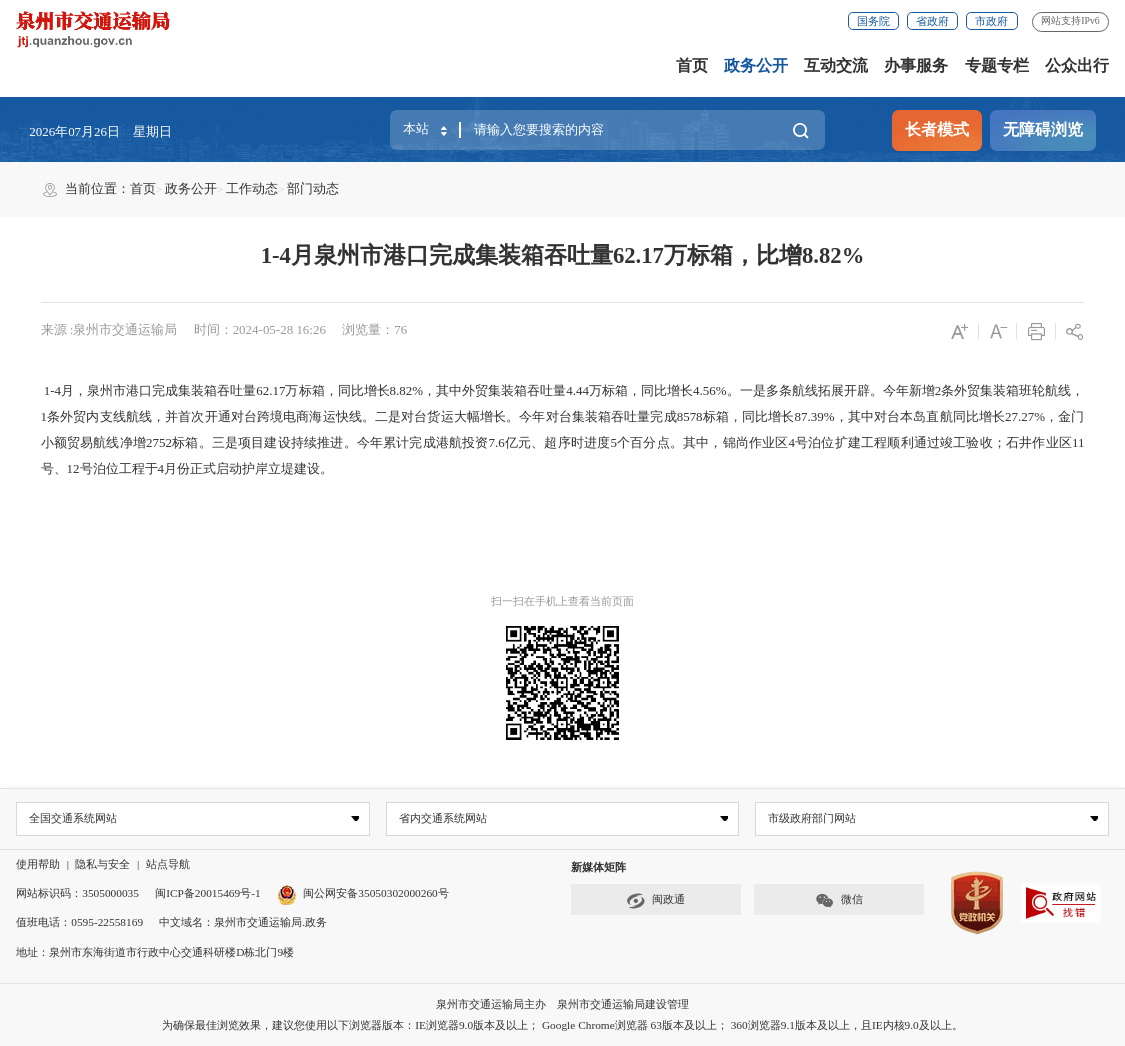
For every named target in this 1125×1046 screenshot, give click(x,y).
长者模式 (937, 130)
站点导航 (168, 865)
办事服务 (916, 66)
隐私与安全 (102, 865)
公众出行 (1077, 66)
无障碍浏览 (1043, 130)
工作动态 (252, 188)
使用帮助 (38, 865)
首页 (692, 66)
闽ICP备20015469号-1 (207, 894)
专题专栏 (997, 66)
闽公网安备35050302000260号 (363, 894)
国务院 (873, 21)
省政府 (932, 21)
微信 (838, 900)
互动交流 (836, 66)
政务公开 (756, 66)
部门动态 (313, 188)
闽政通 (655, 900)
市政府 (991, 21)
